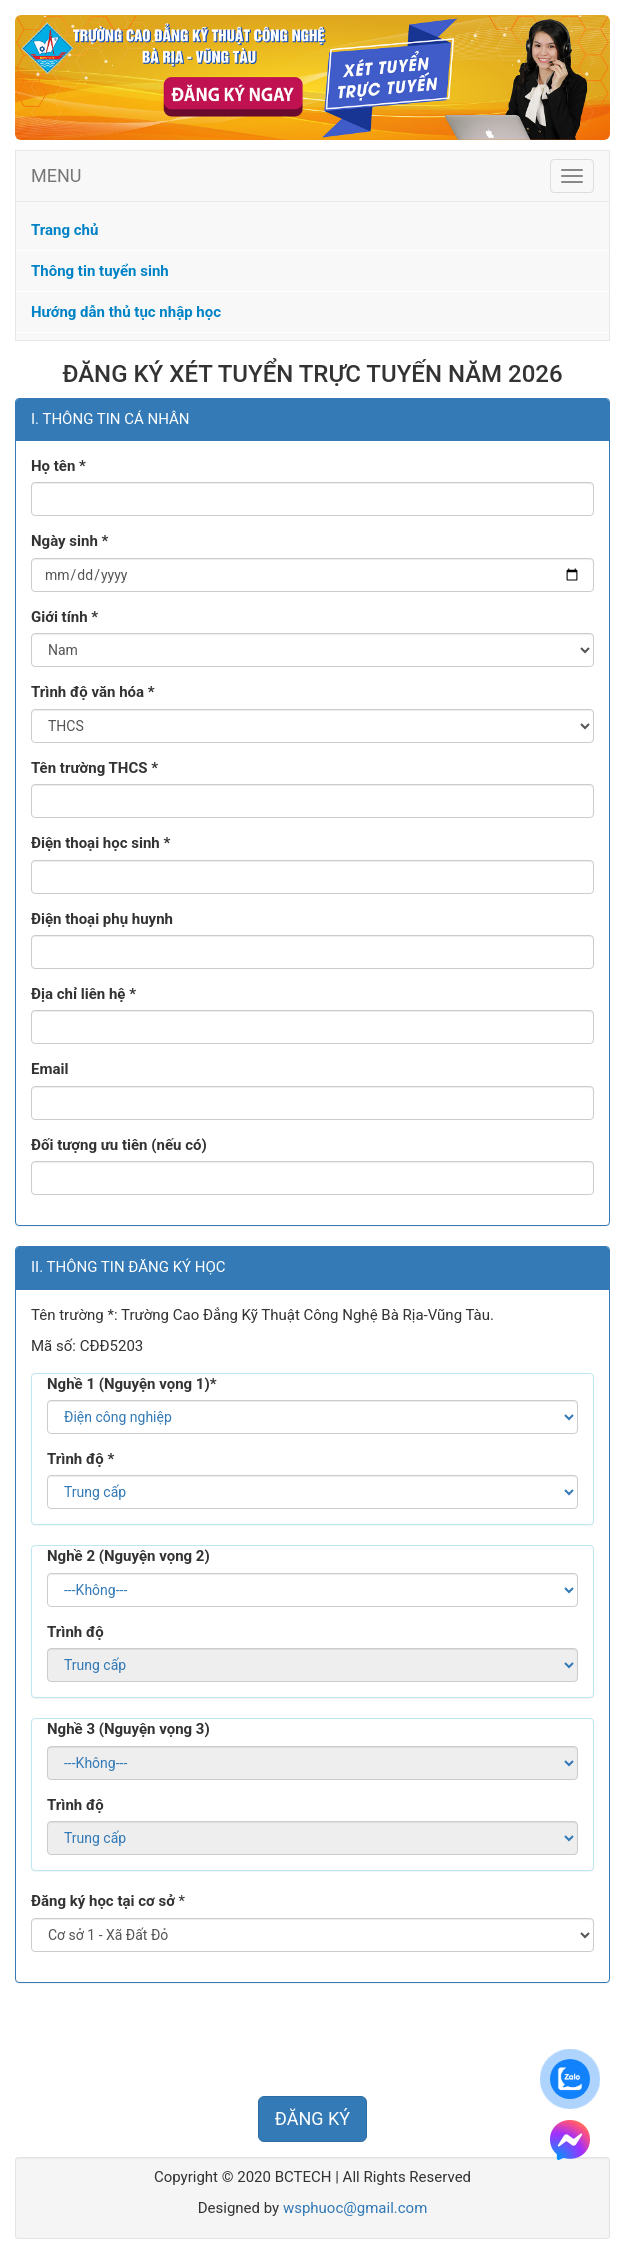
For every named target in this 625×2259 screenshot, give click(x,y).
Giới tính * (64, 617)
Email (49, 1069)
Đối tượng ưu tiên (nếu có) (119, 1145)
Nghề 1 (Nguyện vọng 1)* (132, 1384)
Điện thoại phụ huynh (102, 919)
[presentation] (167, 2042)
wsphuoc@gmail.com (355, 2208)
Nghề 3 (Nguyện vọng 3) (128, 1729)
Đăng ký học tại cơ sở (103, 1901)
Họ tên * (58, 466)
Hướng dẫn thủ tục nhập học (126, 312)
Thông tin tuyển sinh (100, 271)
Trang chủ (64, 230)
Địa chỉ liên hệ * (83, 994)
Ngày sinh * (69, 541)
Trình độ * (80, 1459)
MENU (56, 175)
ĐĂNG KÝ (312, 2118)
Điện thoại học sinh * (100, 843)
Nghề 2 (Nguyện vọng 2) (128, 1556)
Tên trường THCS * (94, 768)
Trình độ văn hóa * (93, 692)
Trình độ (75, 1632)
